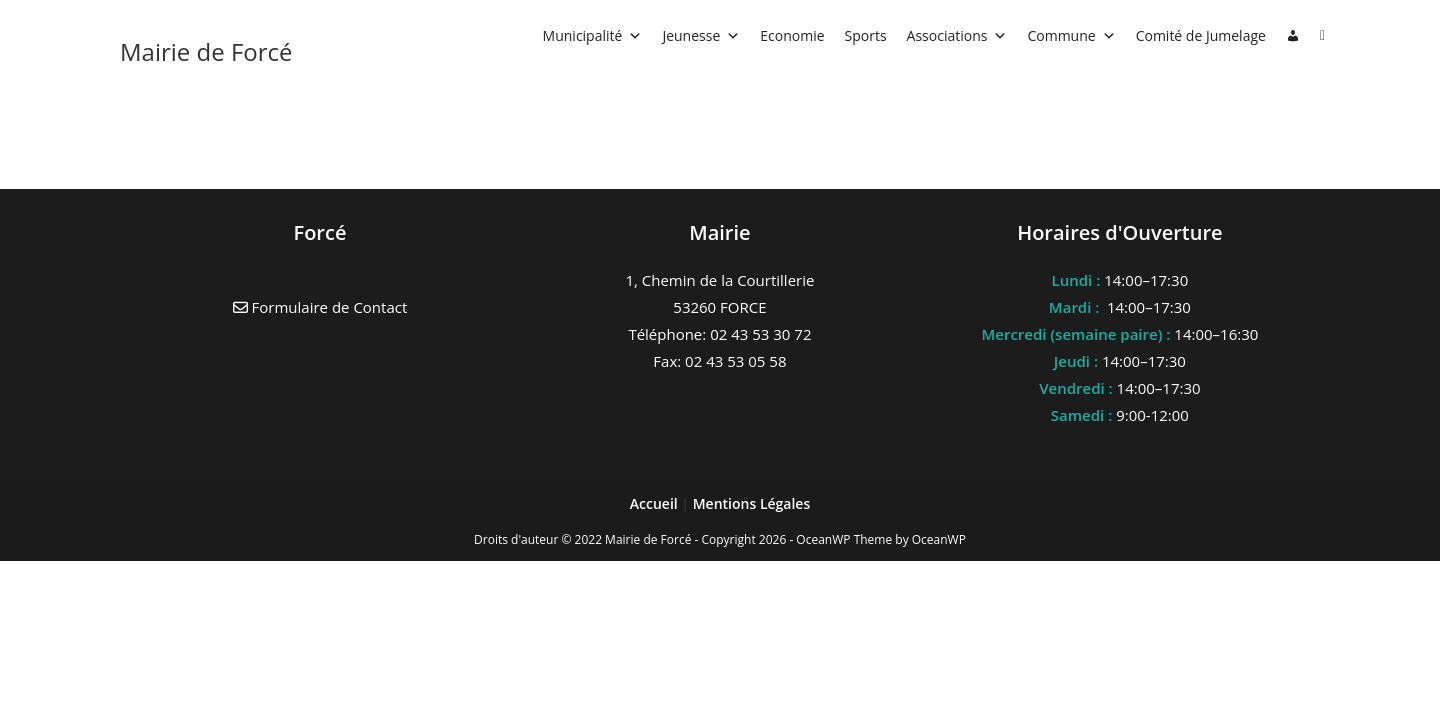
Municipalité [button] (593, 35)
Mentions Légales (752, 503)
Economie (792, 35)
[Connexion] (1293, 36)
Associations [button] (957, 35)
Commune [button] (1071, 35)
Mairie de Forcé (206, 51)
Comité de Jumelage (1201, 35)
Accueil (656, 503)
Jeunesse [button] (701, 35)
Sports (866, 35)
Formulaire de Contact (320, 307)
